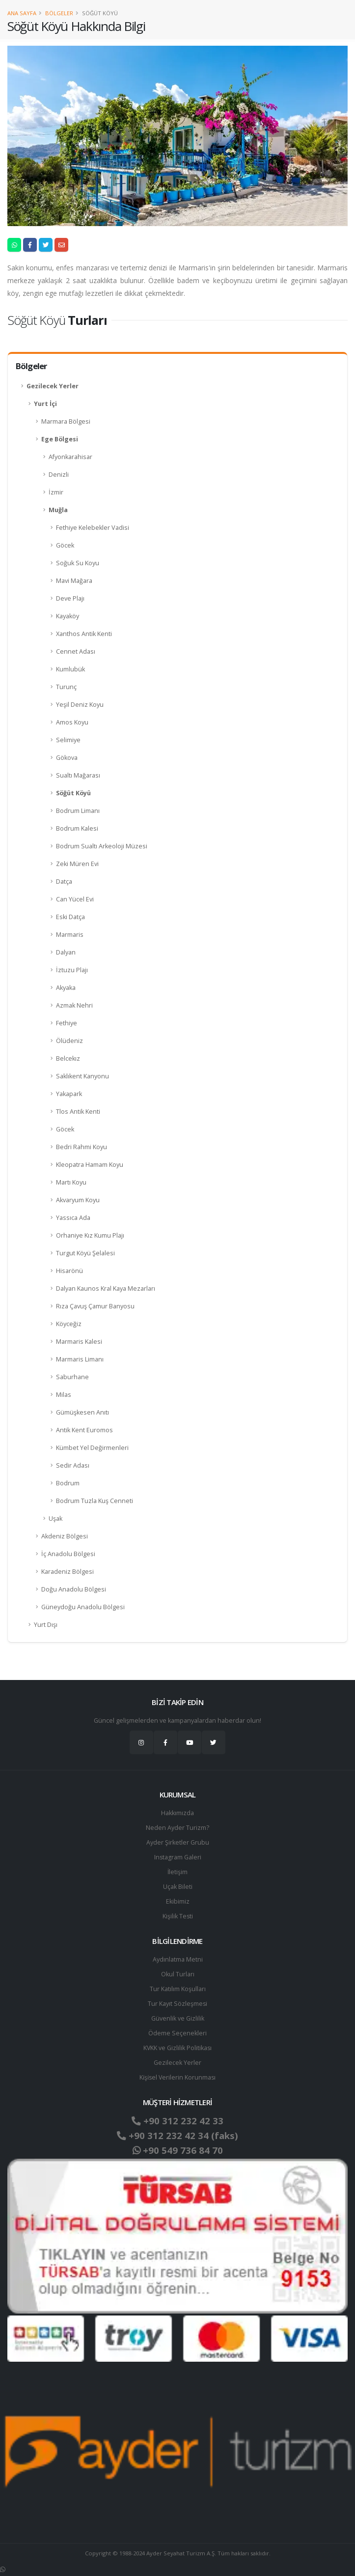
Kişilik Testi (177, 1916)
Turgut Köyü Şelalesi (85, 1253)
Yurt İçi (45, 404)
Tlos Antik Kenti (78, 1111)
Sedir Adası (72, 1465)
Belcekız (68, 1058)
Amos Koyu (72, 722)
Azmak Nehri (74, 1005)
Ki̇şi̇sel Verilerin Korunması (178, 2077)
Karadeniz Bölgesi (67, 1571)
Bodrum (68, 1483)
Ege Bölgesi (59, 439)
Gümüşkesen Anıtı (82, 1412)
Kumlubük (70, 669)
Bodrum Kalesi (77, 828)
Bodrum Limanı (78, 811)
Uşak (55, 1518)
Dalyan (66, 952)
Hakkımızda (177, 1813)
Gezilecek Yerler (53, 386)
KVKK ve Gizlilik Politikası (177, 2048)
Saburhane (72, 1377)
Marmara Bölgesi (65, 421)
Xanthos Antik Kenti (84, 634)
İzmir (56, 492)
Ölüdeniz (69, 1041)
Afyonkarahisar (70, 457)
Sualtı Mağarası (78, 775)
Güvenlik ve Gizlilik (177, 2018)
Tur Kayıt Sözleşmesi (178, 2003)
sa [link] (323, 280)
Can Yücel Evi (75, 899)
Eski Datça (70, 917)
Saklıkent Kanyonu (82, 1076)
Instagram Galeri (177, 1857)
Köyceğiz (69, 1324)
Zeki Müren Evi (77, 864)
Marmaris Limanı (80, 1359)
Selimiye (68, 740)
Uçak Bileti (177, 1886)
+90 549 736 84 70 (177, 2150)
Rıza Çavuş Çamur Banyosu (95, 1306)
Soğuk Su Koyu (77, 563)
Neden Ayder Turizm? (177, 1827)
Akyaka (66, 988)
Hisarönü (69, 1271)
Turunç (66, 687)
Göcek (65, 545)
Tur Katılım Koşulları (178, 1989)
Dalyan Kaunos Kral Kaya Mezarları (105, 1288)
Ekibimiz (178, 1901)
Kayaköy (67, 616)
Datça (64, 881)
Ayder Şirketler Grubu (177, 1842)
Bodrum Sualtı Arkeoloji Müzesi (101, 846)
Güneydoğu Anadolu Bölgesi (83, 1607)
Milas (63, 1394)
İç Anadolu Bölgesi (68, 1554)
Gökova (67, 757)
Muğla (58, 510)
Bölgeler (59, 13)
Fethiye (66, 1023)
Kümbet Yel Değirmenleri (92, 1448)
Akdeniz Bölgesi (64, 1536)
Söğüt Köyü (73, 793)
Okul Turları (177, 1974)
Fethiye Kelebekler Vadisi (92, 527)
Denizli (59, 474)
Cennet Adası (75, 651)
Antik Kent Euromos (84, 1430)
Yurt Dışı (45, 1625)
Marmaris (69, 934)
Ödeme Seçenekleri (177, 2033)
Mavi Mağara (74, 581)
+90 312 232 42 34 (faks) (177, 2135)
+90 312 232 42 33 (177, 2120)
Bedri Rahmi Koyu (81, 1147)
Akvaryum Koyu (78, 1200)
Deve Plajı (70, 598)
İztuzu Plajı (72, 970)
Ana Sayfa (21, 13)
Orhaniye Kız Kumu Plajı (90, 1235)
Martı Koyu (71, 1182)
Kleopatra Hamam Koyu (89, 1164)
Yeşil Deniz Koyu (80, 704)
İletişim (177, 1872)
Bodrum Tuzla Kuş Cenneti (94, 1501)
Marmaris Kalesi (79, 1341)
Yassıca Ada (73, 1218)
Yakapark (69, 1094)
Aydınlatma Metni (178, 1959)
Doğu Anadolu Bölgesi (73, 1589)
